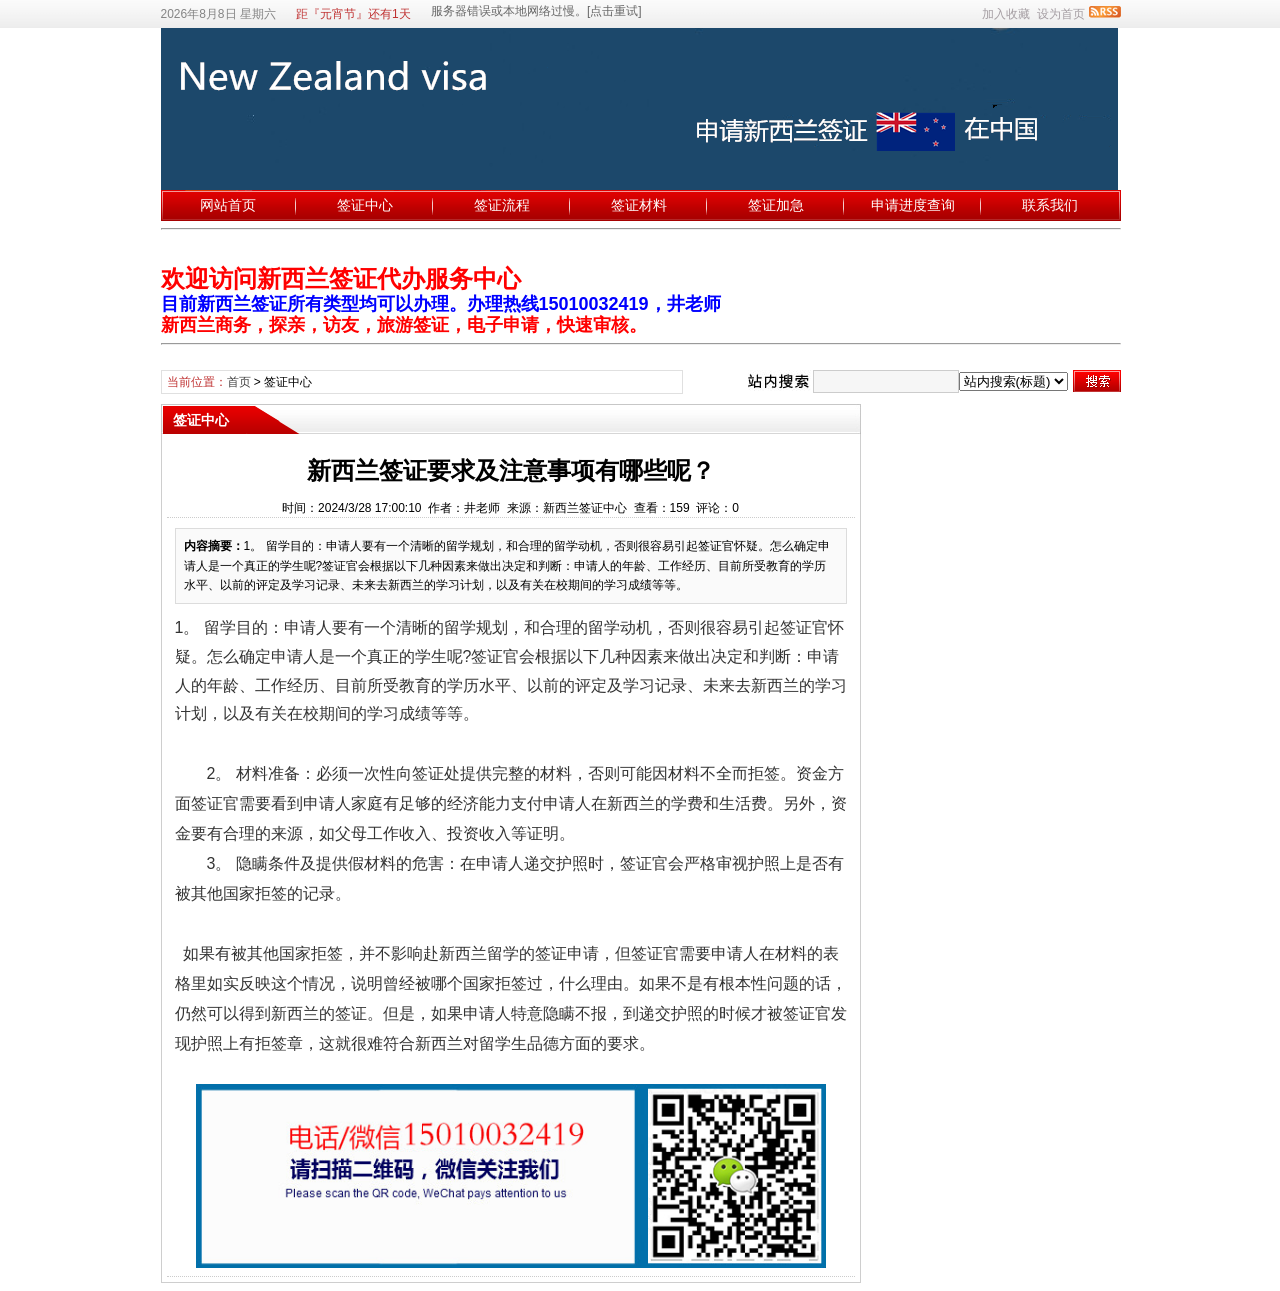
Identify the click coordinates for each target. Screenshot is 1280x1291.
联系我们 (1050, 205)
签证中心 (365, 205)
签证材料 (639, 205)
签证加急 (776, 205)
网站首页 (228, 205)
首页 (239, 382)
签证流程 (502, 205)
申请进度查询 (913, 205)
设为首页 (1061, 14)
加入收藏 (1006, 14)
